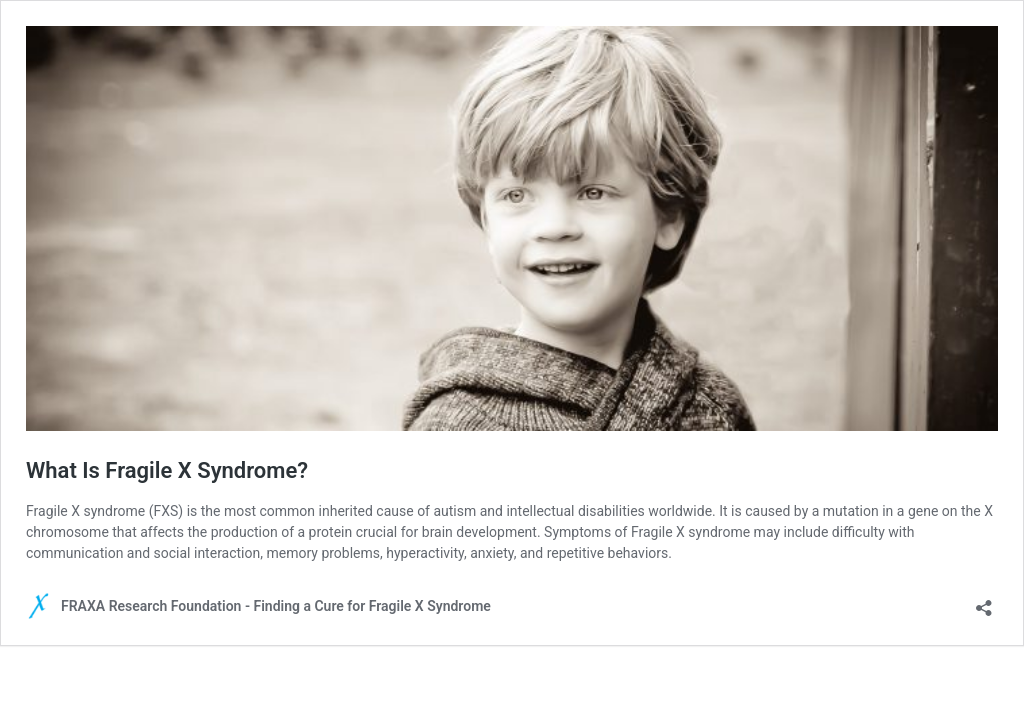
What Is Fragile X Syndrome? (167, 470)
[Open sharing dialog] (984, 601)
